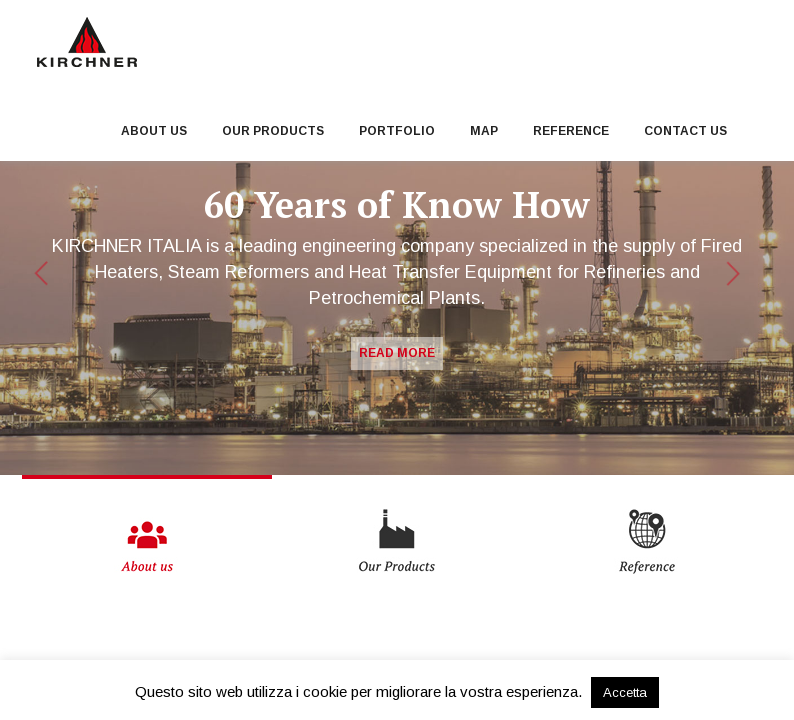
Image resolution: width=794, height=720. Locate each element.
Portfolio (397, 131)
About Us (154, 131)
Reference (571, 131)
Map (484, 131)
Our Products (273, 131)
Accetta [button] (625, 692)
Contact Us (685, 131)
